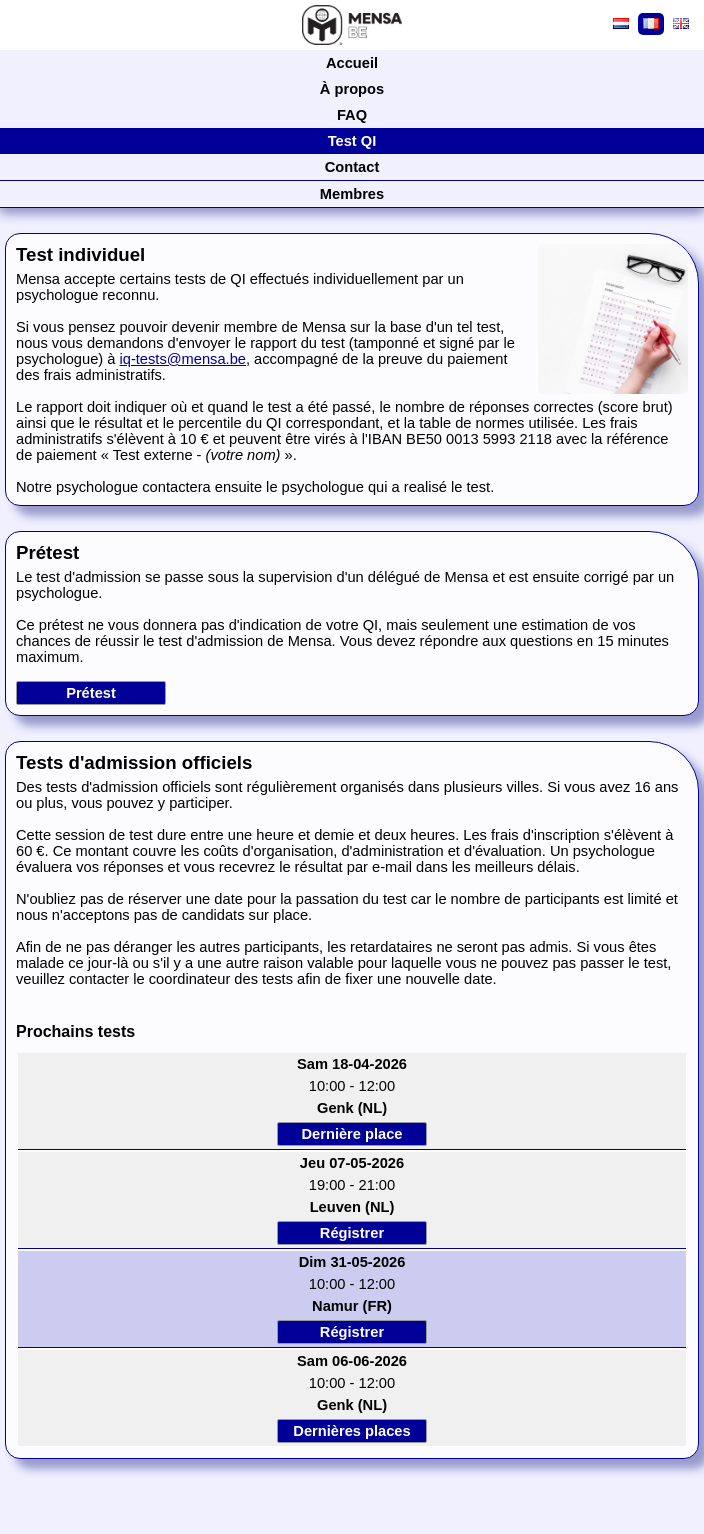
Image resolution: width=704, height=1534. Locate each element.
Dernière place (351, 1134)
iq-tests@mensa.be (182, 359)
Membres (352, 194)
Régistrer (352, 1233)
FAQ (352, 115)
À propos (352, 89)
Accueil (352, 63)
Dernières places (351, 1431)
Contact (352, 167)
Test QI (352, 141)
